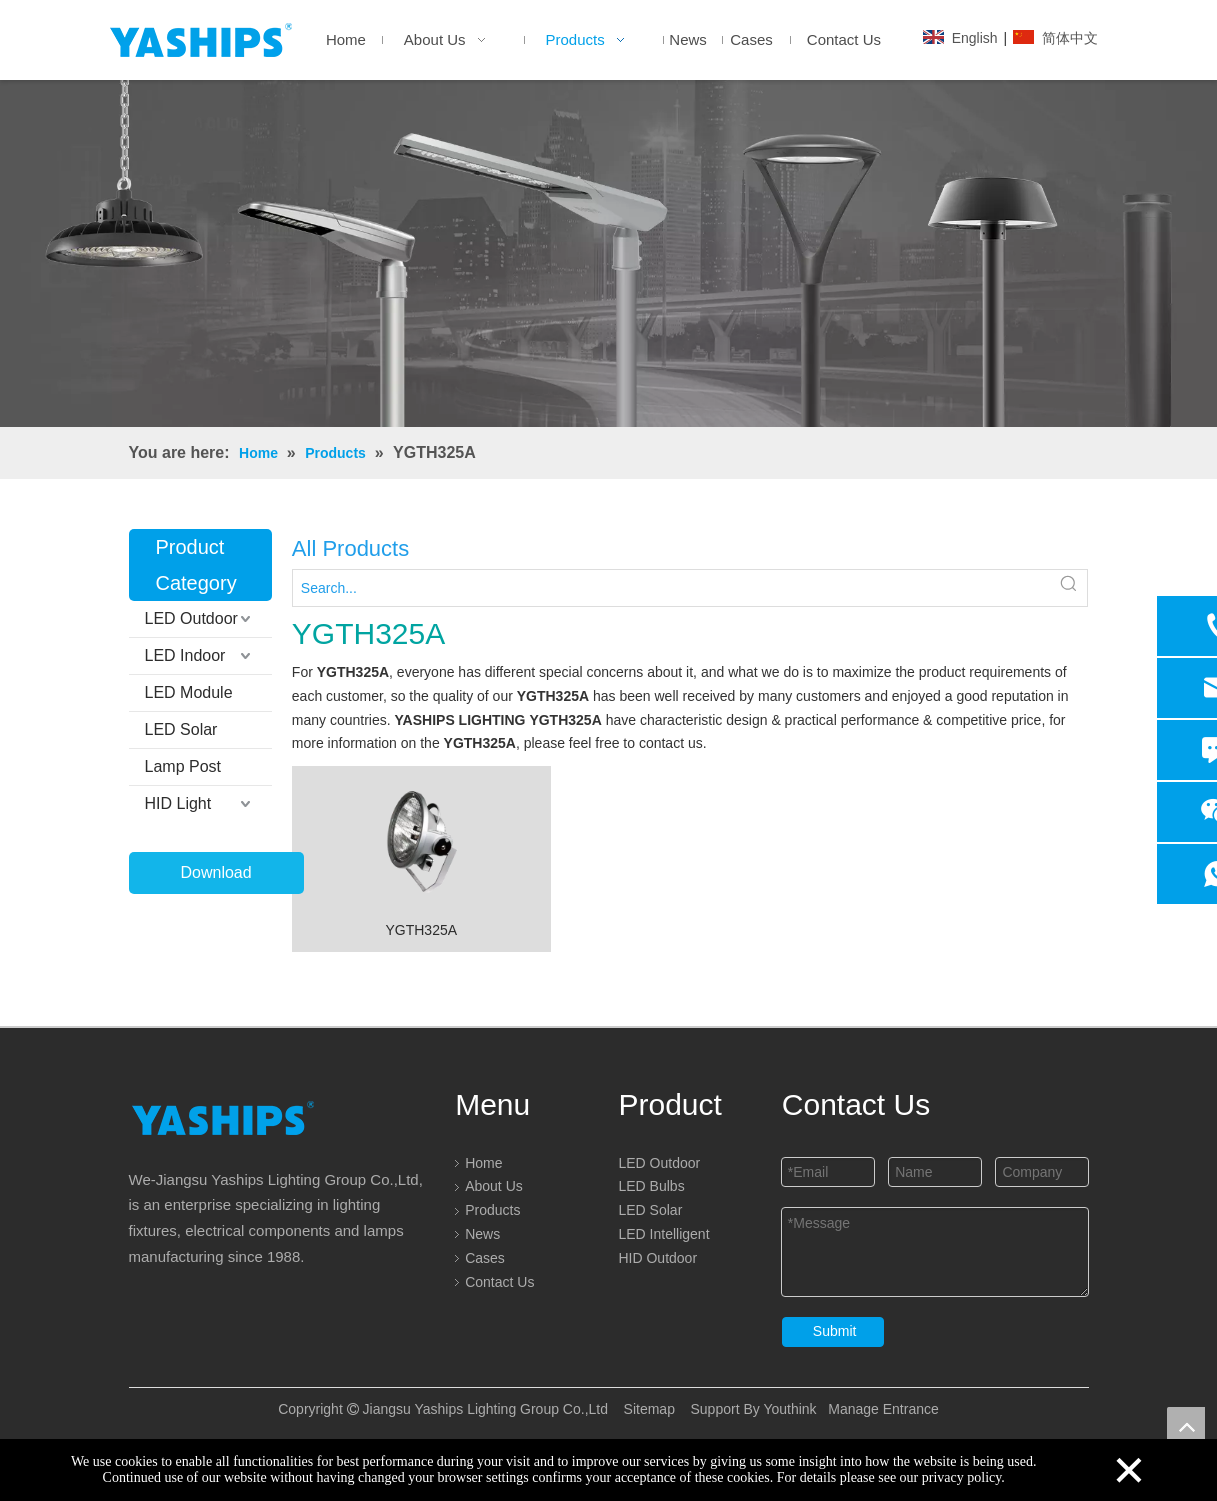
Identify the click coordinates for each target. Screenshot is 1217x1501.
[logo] (222, 1117)
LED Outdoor (191, 618)
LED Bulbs (651, 1186)
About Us (494, 1186)
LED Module (189, 692)
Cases (485, 1258)
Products (492, 1210)
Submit (835, 1331)
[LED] (608, 253)
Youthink (788, 1409)
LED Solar (181, 729)
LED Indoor (185, 655)
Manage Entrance (881, 1409)
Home (483, 1163)
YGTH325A (421, 930)
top (1186, 1426)
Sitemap (649, 1409)
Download (216, 872)
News (482, 1234)
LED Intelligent (663, 1234)
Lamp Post (183, 766)
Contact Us (499, 1282)
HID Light (178, 803)
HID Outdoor (657, 1258)
